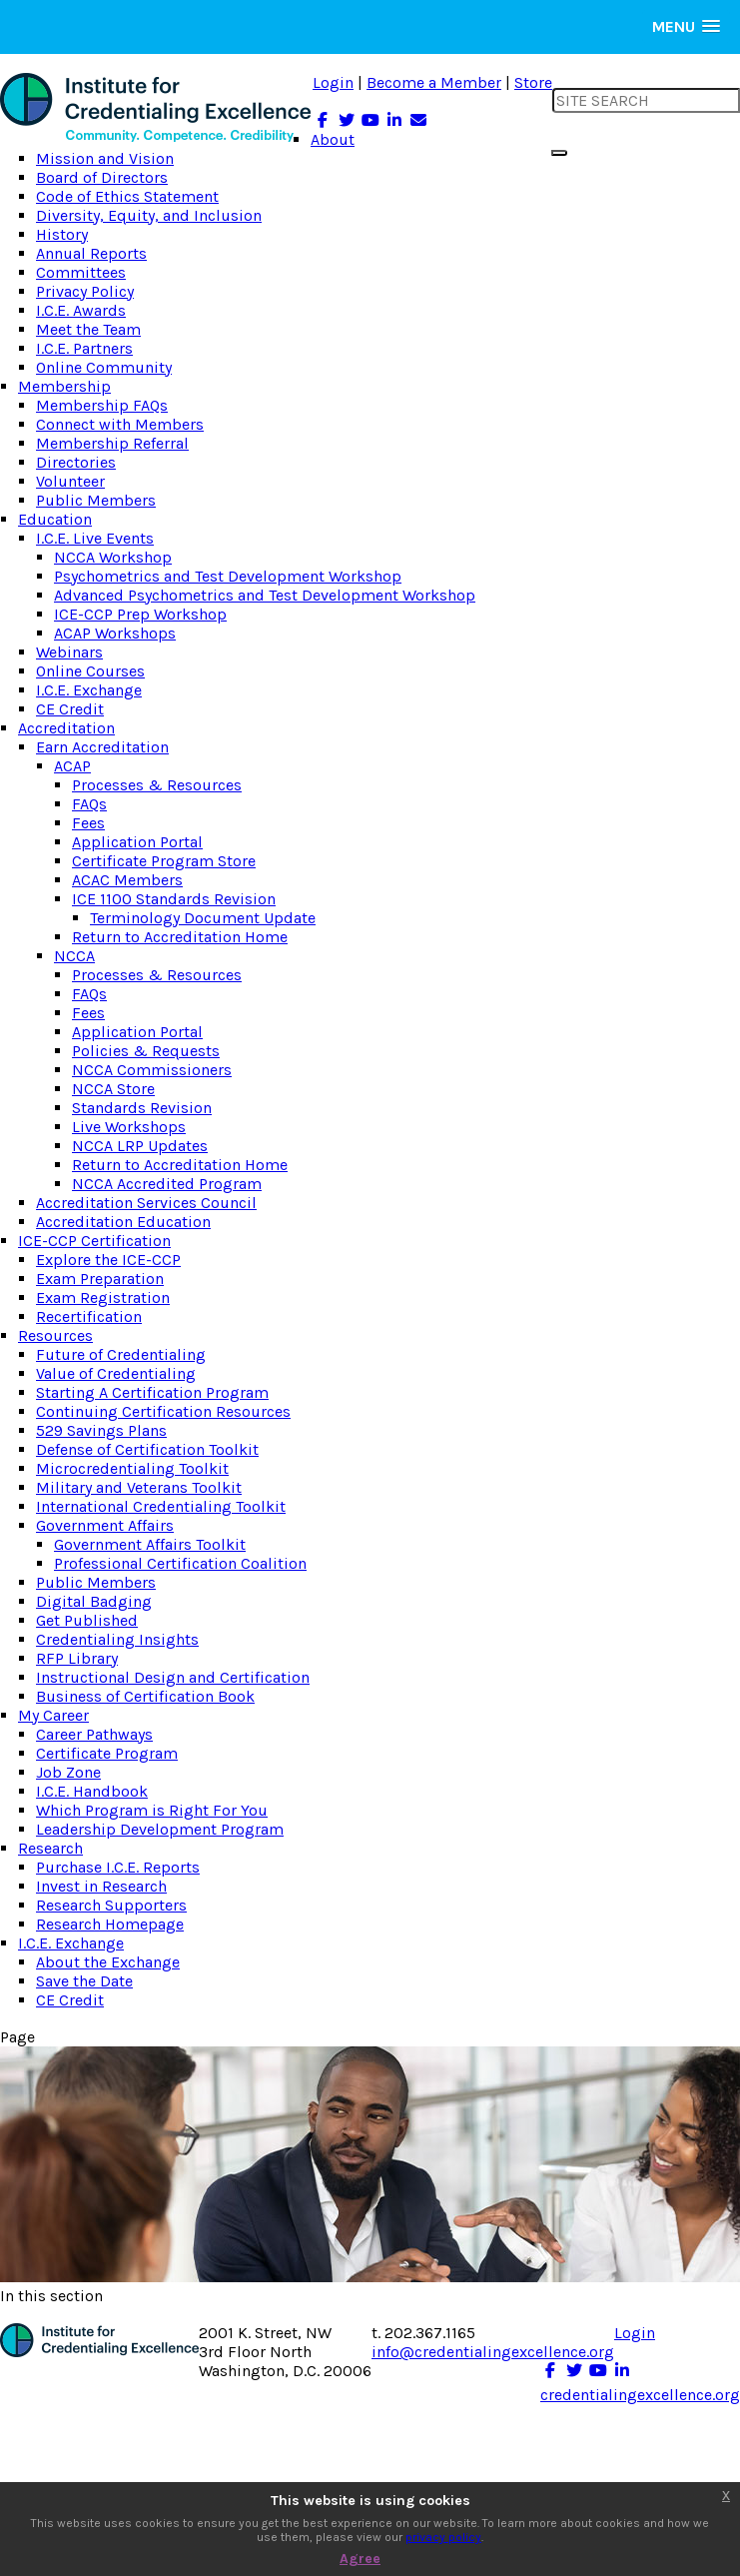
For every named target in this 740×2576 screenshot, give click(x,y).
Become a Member (434, 82)
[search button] (559, 153)
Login (333, 82)
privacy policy (443, 2537)
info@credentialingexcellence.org (492, 2351)
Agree (360, 2558)
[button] (686, 26)
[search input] (646, 100)
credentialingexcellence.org (640, 2394)
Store (533, 82)
